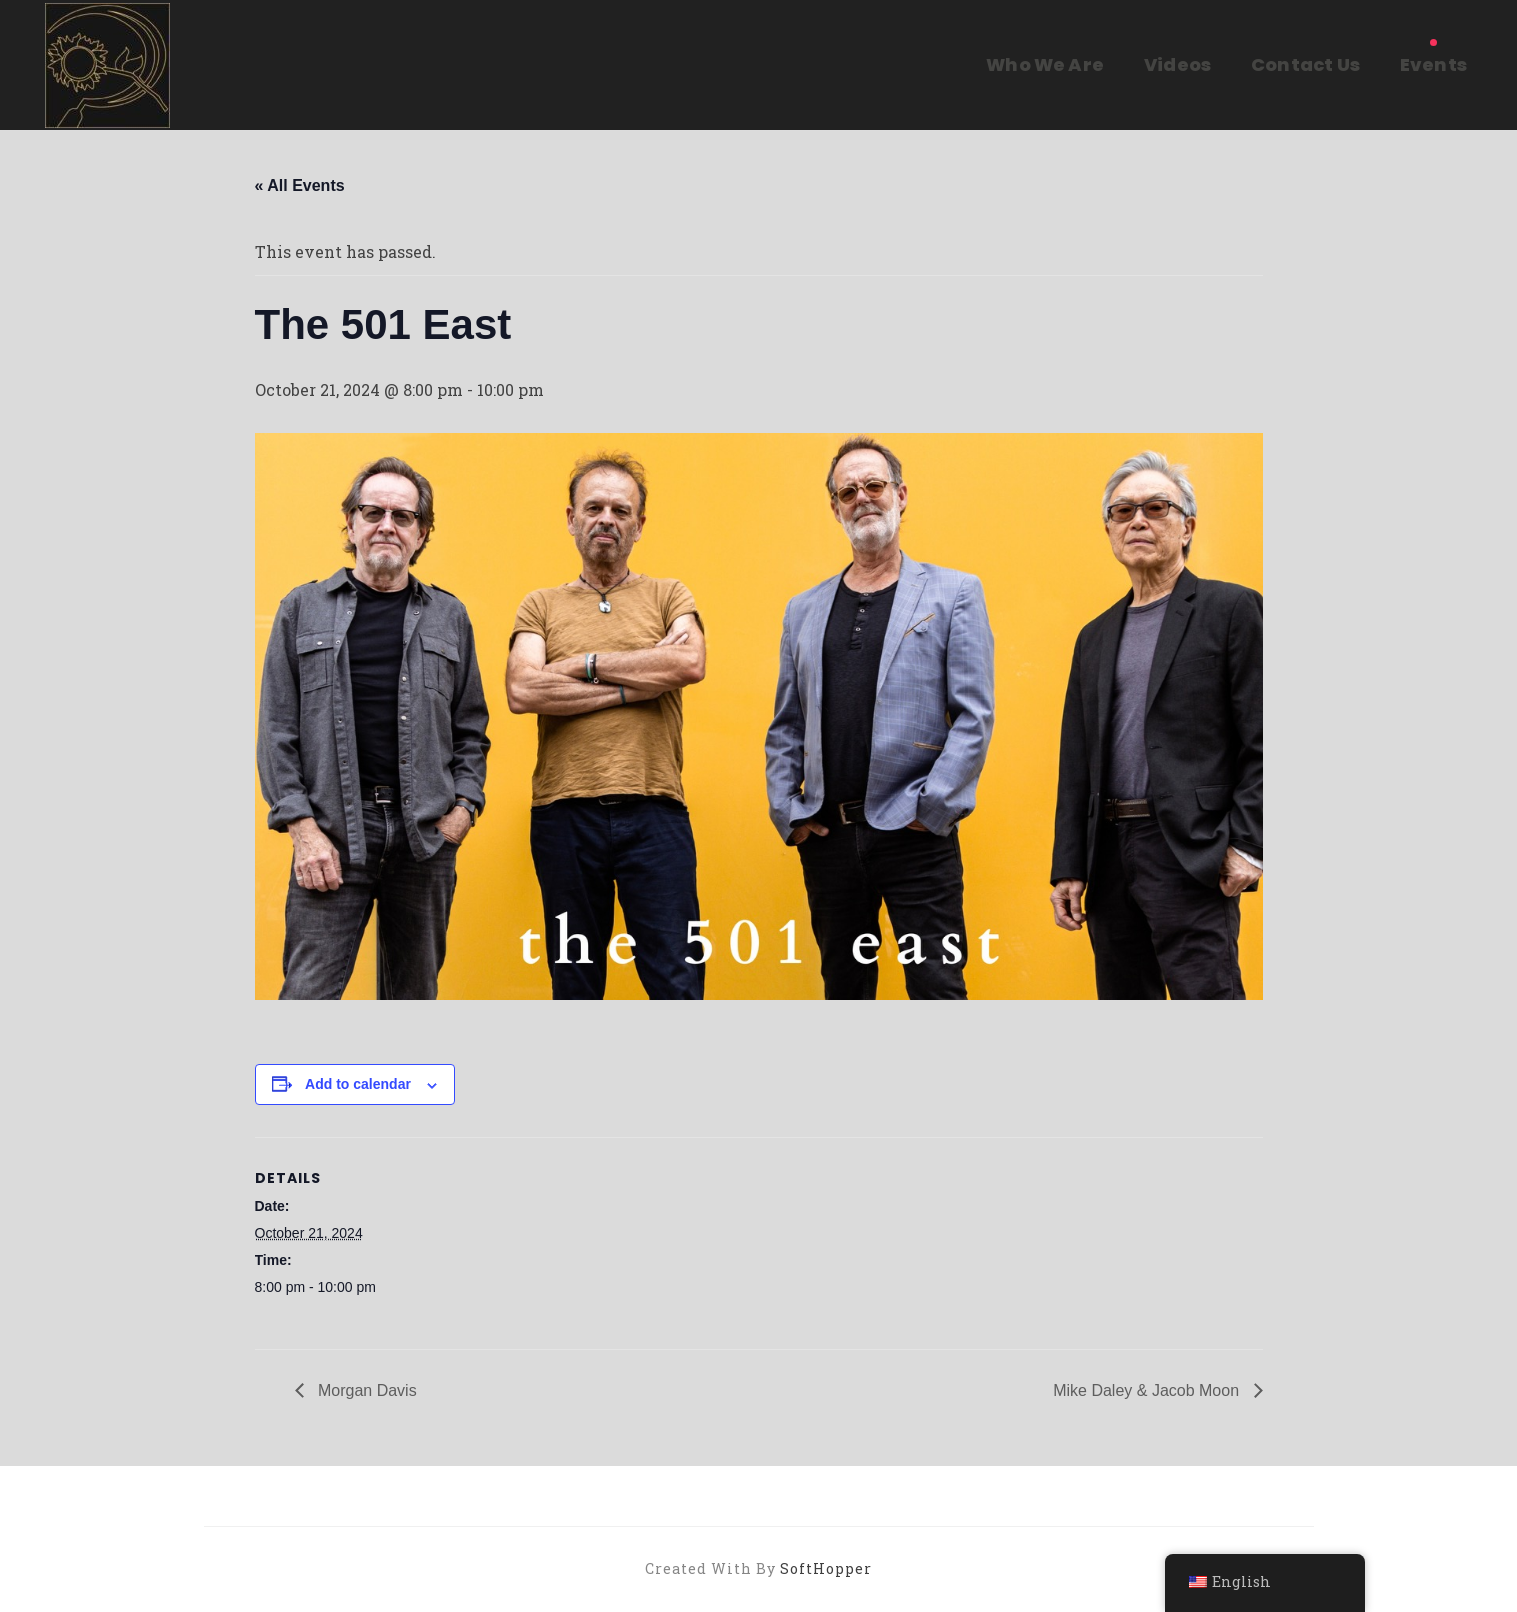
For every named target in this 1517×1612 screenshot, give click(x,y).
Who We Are (1045, 64)
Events (1433, 64)
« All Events (300, 185)
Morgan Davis (365, 1390)
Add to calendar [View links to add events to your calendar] (358, 1084)
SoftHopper (826, 1568)
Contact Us (1305, 64)
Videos (1177, 64)
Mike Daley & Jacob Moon (1148, 1390)
